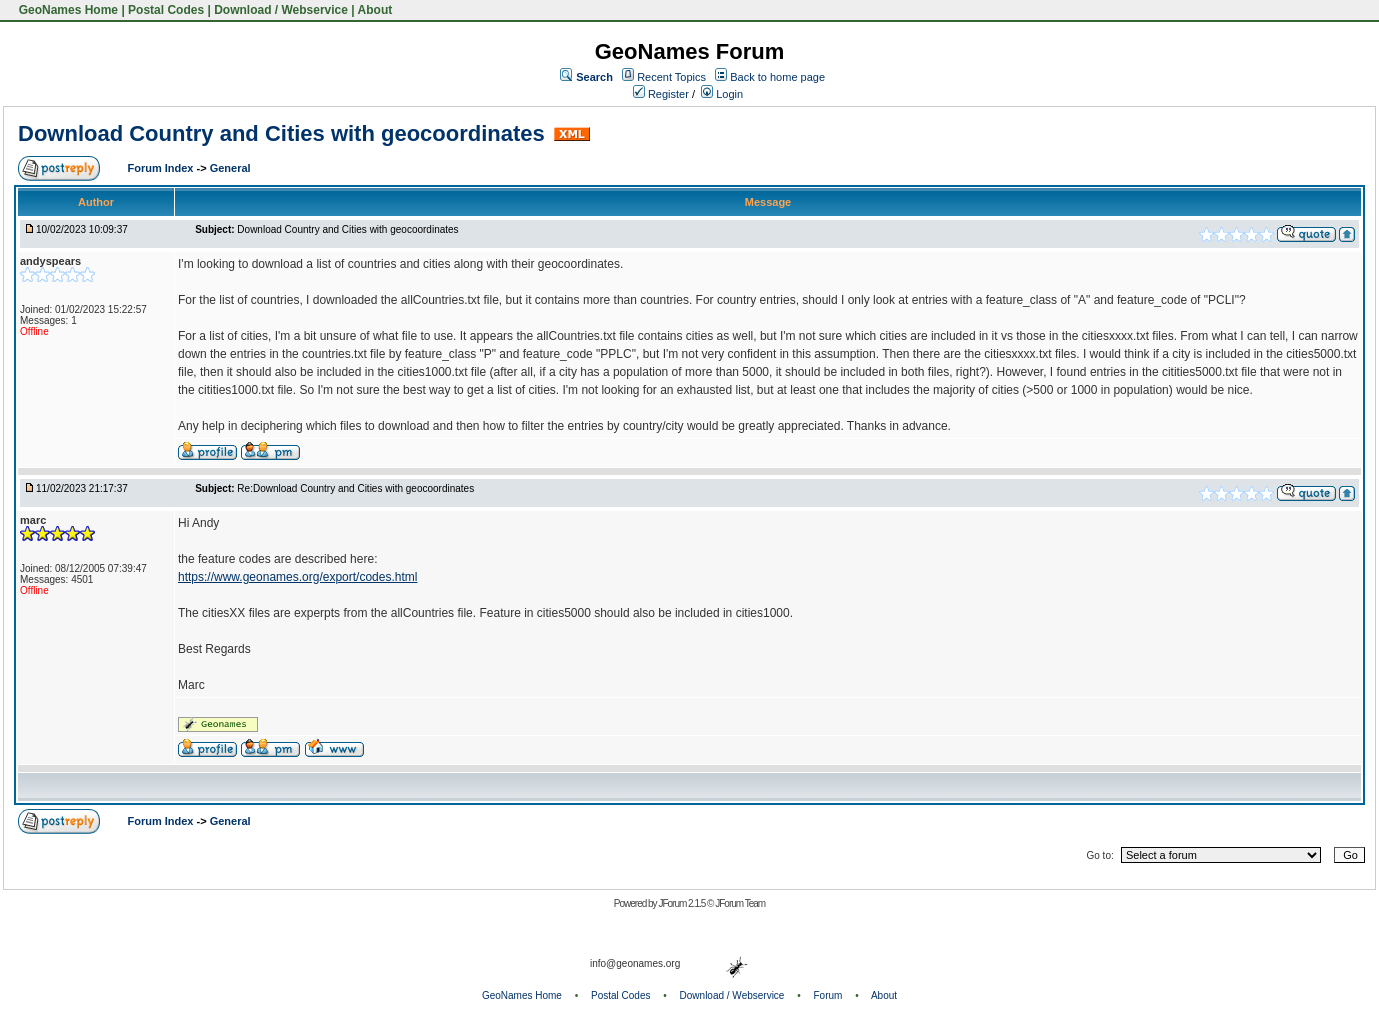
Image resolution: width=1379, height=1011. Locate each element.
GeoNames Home (66, 10)
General (230, 168)
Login (722, 94)
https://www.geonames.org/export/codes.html (297, 577)
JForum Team (740, 903)
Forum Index (161, 168)
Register (661, 94)
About (375, 10)
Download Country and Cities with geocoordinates (281, 133)
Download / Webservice (281, 10)
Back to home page (777, 77)
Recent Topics (671, 77)
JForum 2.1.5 (682, 903)
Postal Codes (166, 10)
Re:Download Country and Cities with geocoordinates (355, 488)
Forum (828, 995)
